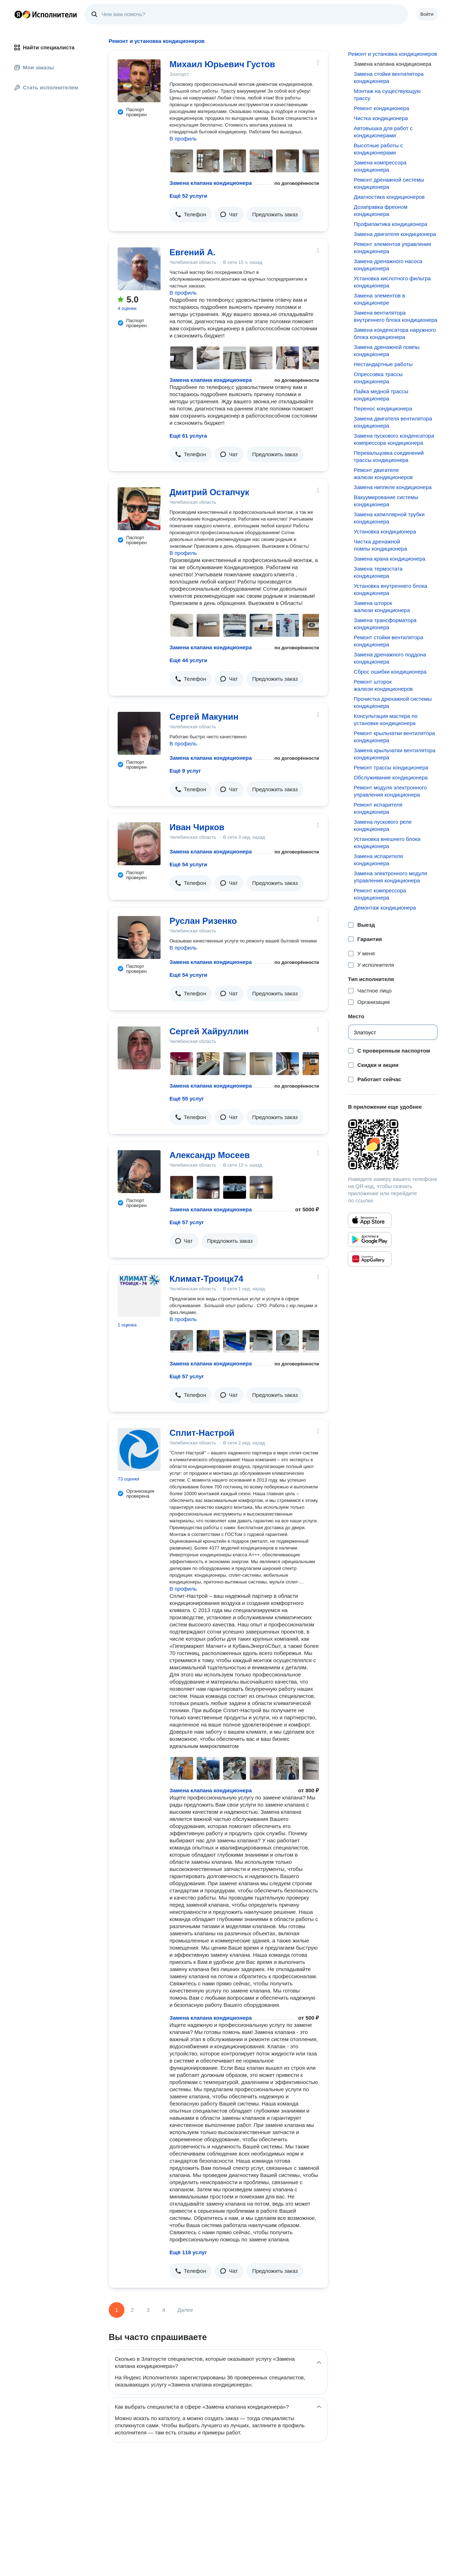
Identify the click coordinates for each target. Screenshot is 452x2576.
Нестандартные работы (383, 364)
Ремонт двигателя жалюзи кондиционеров (383, 473)
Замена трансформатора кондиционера (385, 623)
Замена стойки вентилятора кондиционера (388, 77)
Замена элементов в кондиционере (379, 299)
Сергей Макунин (204, 716)
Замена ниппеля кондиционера (393, 487)
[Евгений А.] (139, 268)
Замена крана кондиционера (389, 559)
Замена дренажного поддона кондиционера (390, 658)
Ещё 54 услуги (188, 864)
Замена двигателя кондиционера (395, 234)
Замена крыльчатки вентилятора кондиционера (394, 753)
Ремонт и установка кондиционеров (392, 54)
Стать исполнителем (46, 87)
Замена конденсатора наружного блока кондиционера (395, 333)
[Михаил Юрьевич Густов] (139, 80)
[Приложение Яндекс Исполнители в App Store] (370, 1220)
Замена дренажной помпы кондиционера (386, 350)
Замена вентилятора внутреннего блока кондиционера (395, 316)
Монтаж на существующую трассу (387, 94)
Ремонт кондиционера (381, 108)
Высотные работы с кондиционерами (378, 149)
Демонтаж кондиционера (385, 908)
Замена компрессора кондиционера (380, 166)
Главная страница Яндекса (18, 14)
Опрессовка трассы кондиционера (378, 377)
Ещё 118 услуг (188, 2252)
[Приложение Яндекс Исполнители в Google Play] (370, 1239)
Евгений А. (193, 252)
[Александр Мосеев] (139, 1171)
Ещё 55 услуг (187, 1098)
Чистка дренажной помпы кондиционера (380, 545)
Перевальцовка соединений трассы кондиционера (388, 456)
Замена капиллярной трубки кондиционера (389, 517)
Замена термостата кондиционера (378, 572)
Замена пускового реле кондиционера (383, 825)
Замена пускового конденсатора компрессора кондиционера (394, 439)
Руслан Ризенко (203, 921)
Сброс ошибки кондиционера (390, 672)
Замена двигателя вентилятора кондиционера (393, 422)
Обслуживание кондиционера (391, 777)
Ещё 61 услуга (188, 436)
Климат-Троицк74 (206, 1279)
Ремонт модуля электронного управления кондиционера (390, 791)
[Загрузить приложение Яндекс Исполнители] (393, 1144)
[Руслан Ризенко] (139, 937)
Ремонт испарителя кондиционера (378, 808)
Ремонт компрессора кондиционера (380, 894)
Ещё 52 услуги (188, 196)
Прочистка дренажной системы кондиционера (393, 702)
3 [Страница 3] (148, 2310)
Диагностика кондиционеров (389, 197)
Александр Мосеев (210, 1155)
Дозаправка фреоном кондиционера (380, 210)
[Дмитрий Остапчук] (139, 508)
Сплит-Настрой (202, 1433)
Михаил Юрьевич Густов (222, 64)
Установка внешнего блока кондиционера (387, 842)
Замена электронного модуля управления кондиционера (390, 876)
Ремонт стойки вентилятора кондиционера (388, 640)
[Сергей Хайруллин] (139, 1047)
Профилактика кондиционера (390, 224)
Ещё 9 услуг (185, 771)
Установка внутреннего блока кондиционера (390, 589)
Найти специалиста (44, 47)
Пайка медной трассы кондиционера (381, 395)
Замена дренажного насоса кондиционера (388, 264)
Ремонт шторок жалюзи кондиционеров (383, 685)
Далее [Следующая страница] (185, 2310)
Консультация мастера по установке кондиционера (385, 719)
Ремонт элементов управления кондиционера (392, 247)
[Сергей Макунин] (139, 733)
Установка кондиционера (385, 531)
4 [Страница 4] (163, 2310)
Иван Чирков (197, 827)
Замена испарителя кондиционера (378, 859)
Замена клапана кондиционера (211, 183)
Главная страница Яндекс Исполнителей (45, 14)
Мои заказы (34, 67)
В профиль (183, 139)
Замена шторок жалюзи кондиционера (382, 606)
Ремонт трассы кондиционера (391, 767)
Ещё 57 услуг (187, 1222)
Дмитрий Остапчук (209, 492)
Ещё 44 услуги (188, 660)
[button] (191, 214)
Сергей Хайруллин (209, 1031)
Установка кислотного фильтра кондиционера (392, 282)
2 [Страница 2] (132, 2310)
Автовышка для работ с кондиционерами (383, 131)
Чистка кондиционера (381, 118)
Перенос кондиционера (383, 408)
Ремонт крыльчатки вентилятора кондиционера (394, 736)
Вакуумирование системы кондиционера (386, 500)
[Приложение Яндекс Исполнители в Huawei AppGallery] (370, 1258)
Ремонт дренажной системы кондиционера (389, 183)
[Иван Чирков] (139, 843)
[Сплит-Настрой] (139, 1449)
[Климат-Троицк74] (139, 1295)
